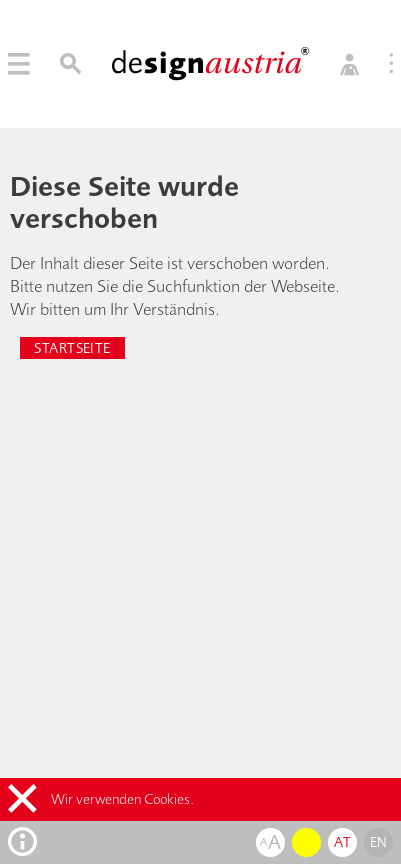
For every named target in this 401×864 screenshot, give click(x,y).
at (342, 842)
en (379, 842)
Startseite (72, 348)
